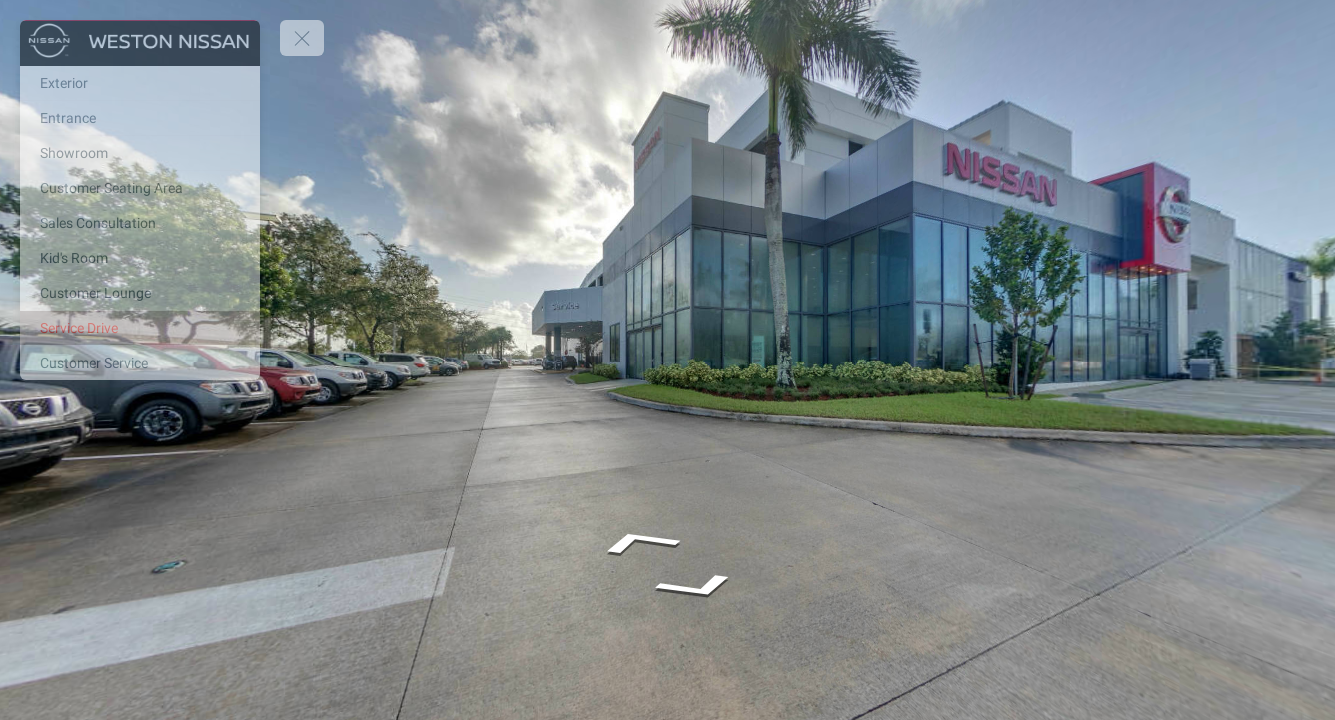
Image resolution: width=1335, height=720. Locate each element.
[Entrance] (140, 118)
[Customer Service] (140, 363)
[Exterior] (140, 83)
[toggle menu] (302, 38)
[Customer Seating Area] (140, 188)
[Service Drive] (140, 328)
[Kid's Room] (140, 258)
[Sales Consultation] (140, 223)
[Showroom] (140, 153)
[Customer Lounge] (140, 293)
